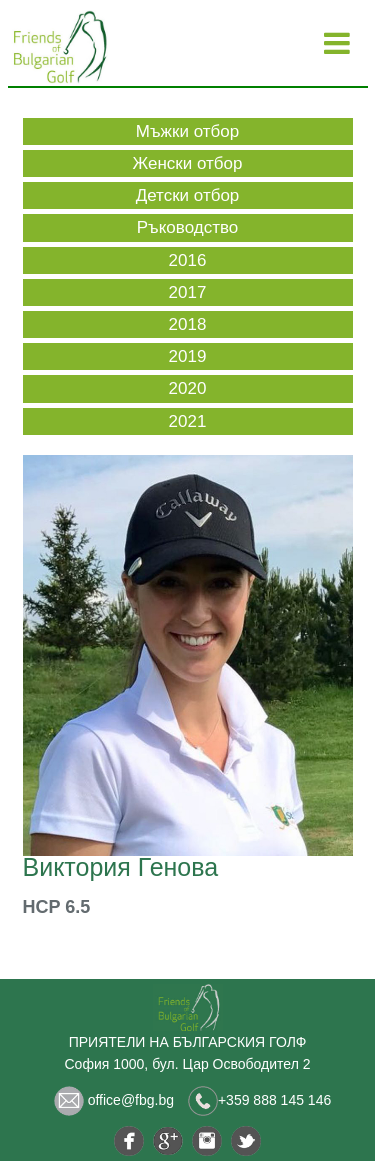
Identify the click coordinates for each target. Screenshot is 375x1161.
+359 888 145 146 (259, 1100)
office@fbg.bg (114, 1100)
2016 (188, 260)
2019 (188, 356)
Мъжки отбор (187, 131)
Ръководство (187, 227)
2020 (188, 388)
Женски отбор (187, 163)
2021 (188, 421)
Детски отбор (188, 195)
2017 (188, 292)
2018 (188, 324)
